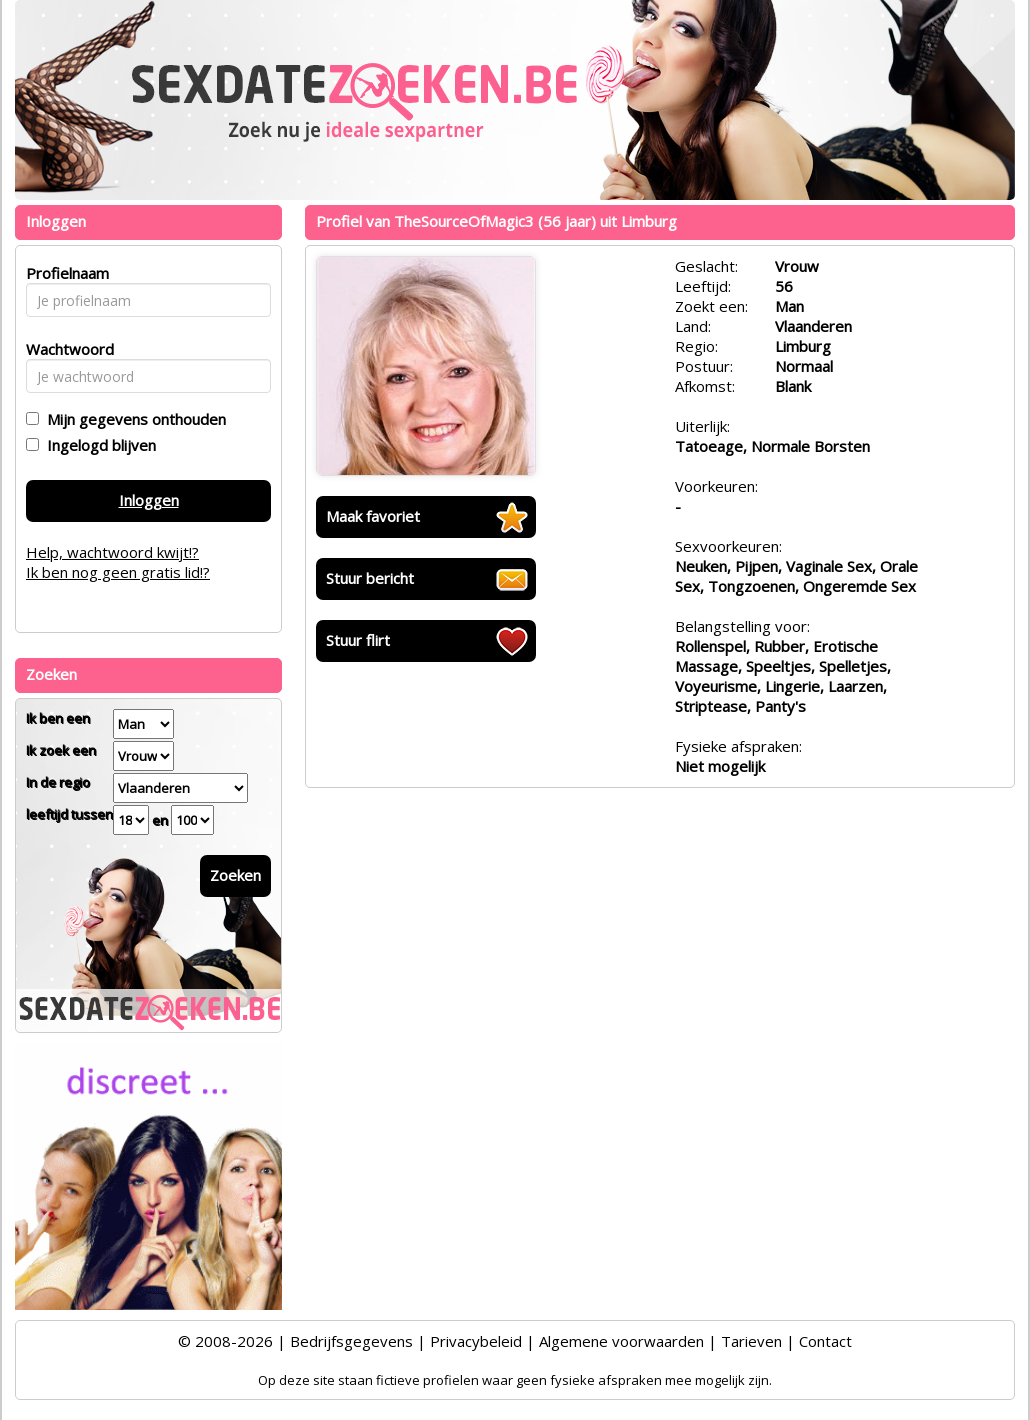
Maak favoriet (373, 516)
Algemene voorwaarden (621, 1341)
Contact (825, 1341)
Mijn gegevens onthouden (132, 419)
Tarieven (751, 1341)
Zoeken (235, 875)
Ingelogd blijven (97, 445)
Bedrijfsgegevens (351, 1341)
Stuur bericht (370, 578)
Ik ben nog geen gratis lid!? (118, 572)
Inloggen (149, 500)
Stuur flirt (358, 640)
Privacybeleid (476, 1341)
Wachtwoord (64, 349)
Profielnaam (64, 273)
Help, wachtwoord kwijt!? (112, 552)
